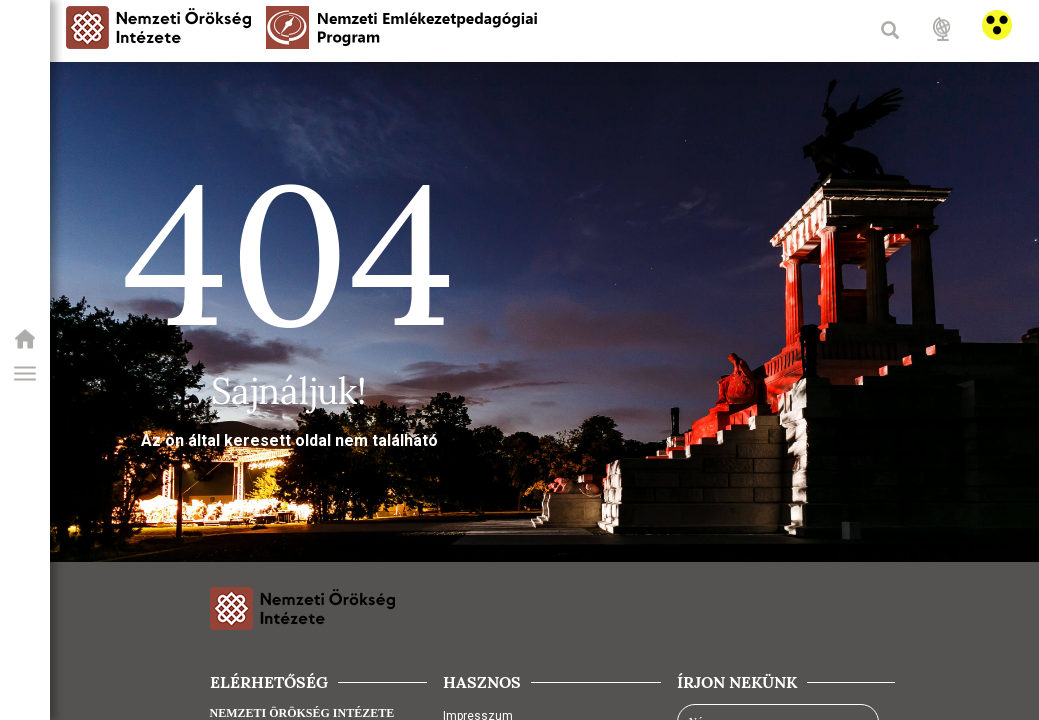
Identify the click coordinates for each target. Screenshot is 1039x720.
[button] (25, 374)
